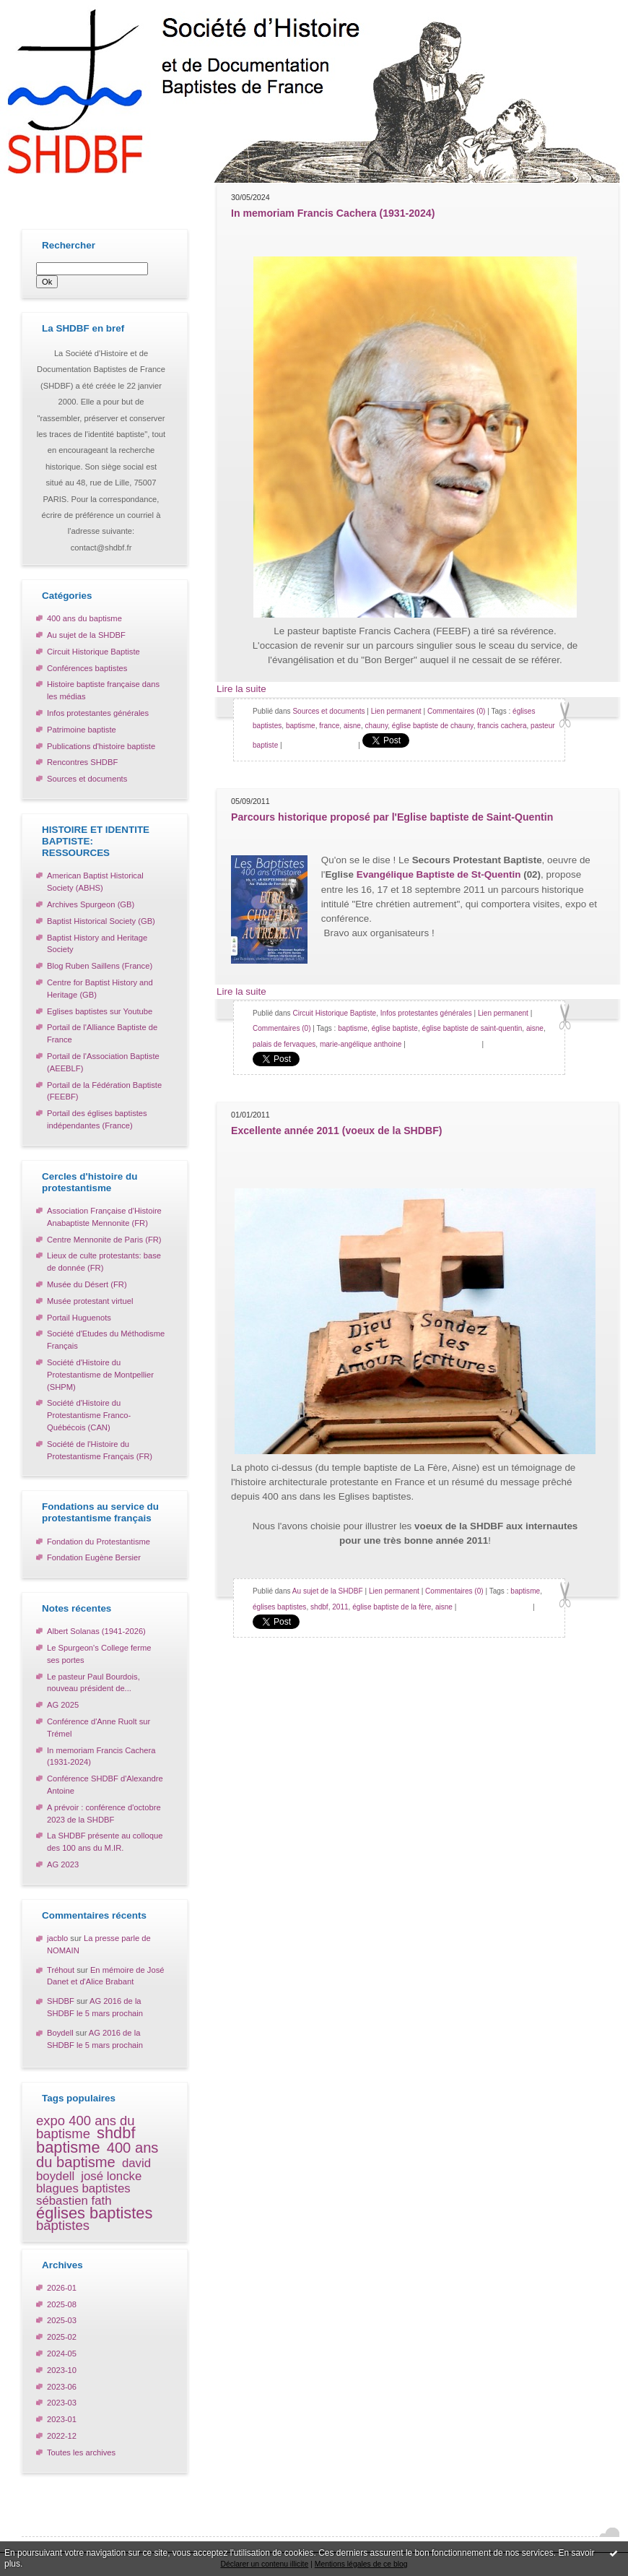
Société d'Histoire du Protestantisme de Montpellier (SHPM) (100, 1374)
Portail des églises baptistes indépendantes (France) (97, 1119)
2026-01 (62, 2287)
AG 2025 (63, 1704)
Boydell (60, 2032)
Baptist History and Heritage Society (97, 943)
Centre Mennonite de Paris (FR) (104, 1239)
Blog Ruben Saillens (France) (99, 965)
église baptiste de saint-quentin (472, 1028)
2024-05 (62, 2353)
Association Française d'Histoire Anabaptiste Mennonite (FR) (104, 1216)
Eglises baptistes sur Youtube (99, 1011)
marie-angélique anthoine (361, 1044)
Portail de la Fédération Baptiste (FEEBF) (104, 1091)
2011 (340, 1607)
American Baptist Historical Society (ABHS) (95, 881)
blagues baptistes (83, 2188)
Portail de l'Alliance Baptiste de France (102, 1033)
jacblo (57, 1938)
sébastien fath (74, 2201)
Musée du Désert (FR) (87, 1284)
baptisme (68, 2147)
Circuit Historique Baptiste (93, 651)
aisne (352, 726)
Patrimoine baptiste (81, 729)
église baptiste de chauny (433, 726)
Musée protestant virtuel (90, 1301)
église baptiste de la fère (391, 1607)
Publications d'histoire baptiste (101, 746)
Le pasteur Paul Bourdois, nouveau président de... (93, 1682)
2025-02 (62, 2337)
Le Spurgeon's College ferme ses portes (99, 1653)
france (329, 726)
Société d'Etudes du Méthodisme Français (106, 1339)
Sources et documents (87, 778)
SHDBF (60, 2001)
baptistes (63, 2225)
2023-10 (62, 2370)
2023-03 (62, 2402)
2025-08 (62, 2304)
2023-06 (62, 2386)
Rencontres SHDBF (82, 762)
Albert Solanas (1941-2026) (96, 1631)
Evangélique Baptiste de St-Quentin (439, 874)
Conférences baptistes (87, 668)
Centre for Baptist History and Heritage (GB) (100, 988)
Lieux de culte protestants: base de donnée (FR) (104, 1261)
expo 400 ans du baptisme (85, 2127)
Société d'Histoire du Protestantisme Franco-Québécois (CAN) (89, 1415)
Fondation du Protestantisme (98, 1541)
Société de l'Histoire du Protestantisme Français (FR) (99, 1450)
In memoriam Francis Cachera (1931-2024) (101, 1756)
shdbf (116, 2133)
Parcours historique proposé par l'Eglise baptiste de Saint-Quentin (392, 817)
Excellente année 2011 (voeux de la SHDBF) (336, 1130)
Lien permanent (396, 711)
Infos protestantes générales (98, 713)
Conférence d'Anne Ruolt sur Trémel (98, 1727)
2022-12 (62, 2436)
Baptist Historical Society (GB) (101, 921)
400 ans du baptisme (84, 618)
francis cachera (501, 726)
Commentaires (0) (456, 711)
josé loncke (111, 2176)
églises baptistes (94, 2213)
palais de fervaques (284, 1044)
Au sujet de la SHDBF (86, 635)
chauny (376, 726)
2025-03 (62, 2320)
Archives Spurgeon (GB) (90, 904)
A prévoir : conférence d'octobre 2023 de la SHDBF (104, 1813)
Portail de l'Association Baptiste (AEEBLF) (103, 1062)
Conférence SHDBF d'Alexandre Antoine (105, 1784)
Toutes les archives (81, 2452)
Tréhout (60, 1970)
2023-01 (62, 2419)
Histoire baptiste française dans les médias (103, 690)
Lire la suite (241, 688)
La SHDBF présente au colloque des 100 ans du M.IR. (104, 1841)
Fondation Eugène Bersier (94, 1557)
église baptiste (395, 1028)
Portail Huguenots (79, 1317)
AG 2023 (63, 1864)
